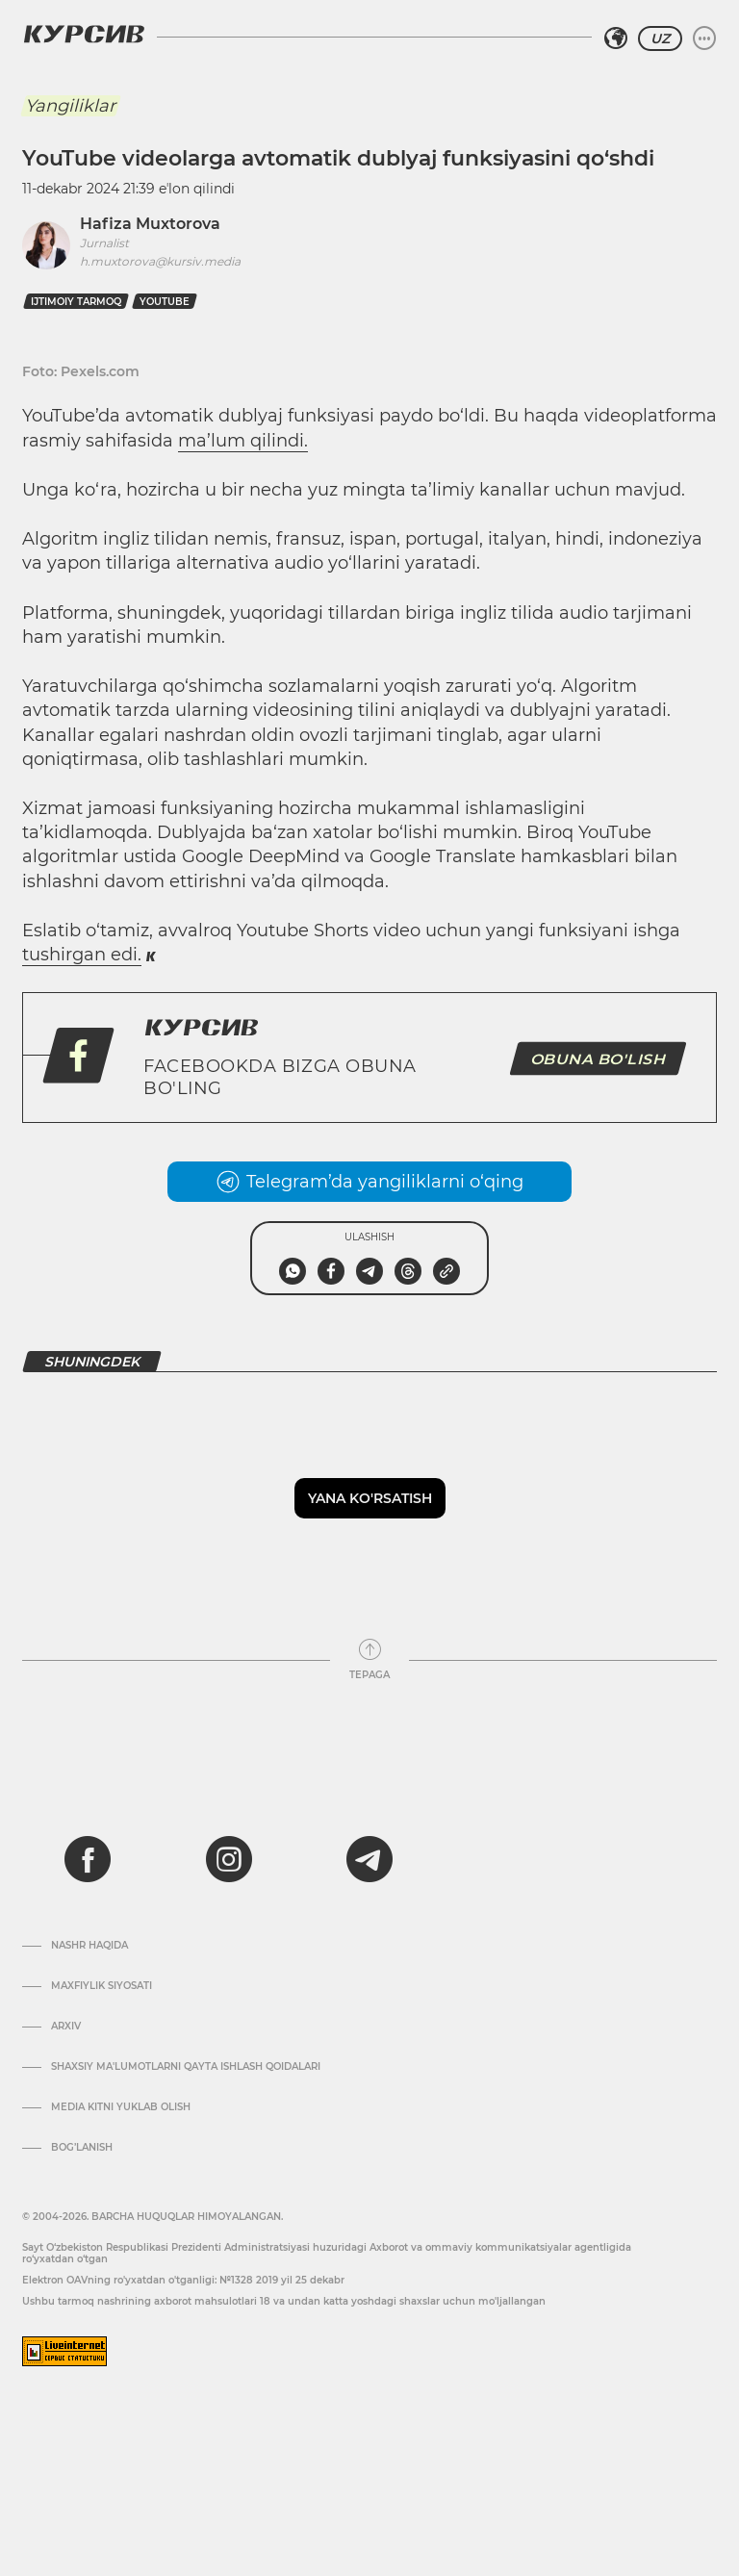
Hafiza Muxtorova (150, 224)
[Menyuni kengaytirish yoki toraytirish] (704, 38)
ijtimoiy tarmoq (76, 301)
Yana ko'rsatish (370, 1498)
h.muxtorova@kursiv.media (160, 261)
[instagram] (229, 1859)
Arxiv (66, 2026)
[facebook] (87, 1859)
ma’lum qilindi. (243, 440)
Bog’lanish (82, 2148)
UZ (660, 38)
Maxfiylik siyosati (101, 1986)
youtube (165, 301)
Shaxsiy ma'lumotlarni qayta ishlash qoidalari (185, 2067)
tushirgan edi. (81, 954)
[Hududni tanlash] (615, 38)
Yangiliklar (70, 105)
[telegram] (369, 1859)
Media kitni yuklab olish (121, 2107)
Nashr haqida (89, 1945)
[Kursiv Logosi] (83, 33)
